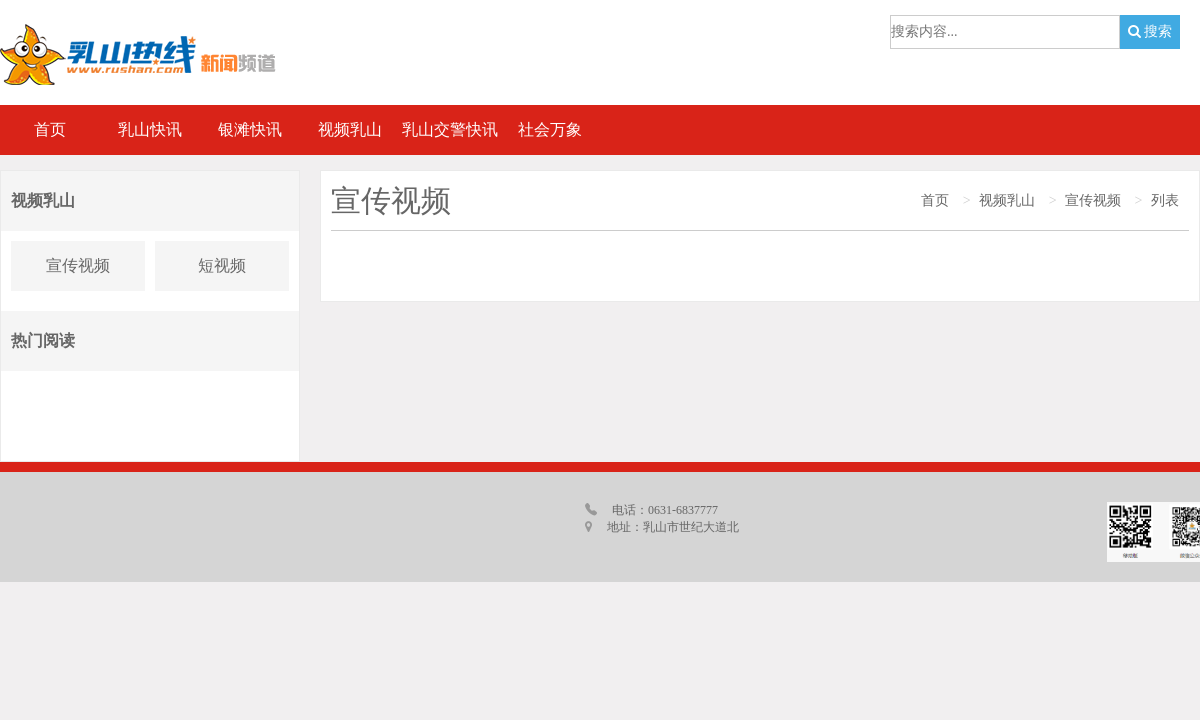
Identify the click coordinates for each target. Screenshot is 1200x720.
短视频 (222, 265)
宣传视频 (78, 265)
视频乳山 (1007, 200)
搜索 (1150, 31)
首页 (935, 200)
